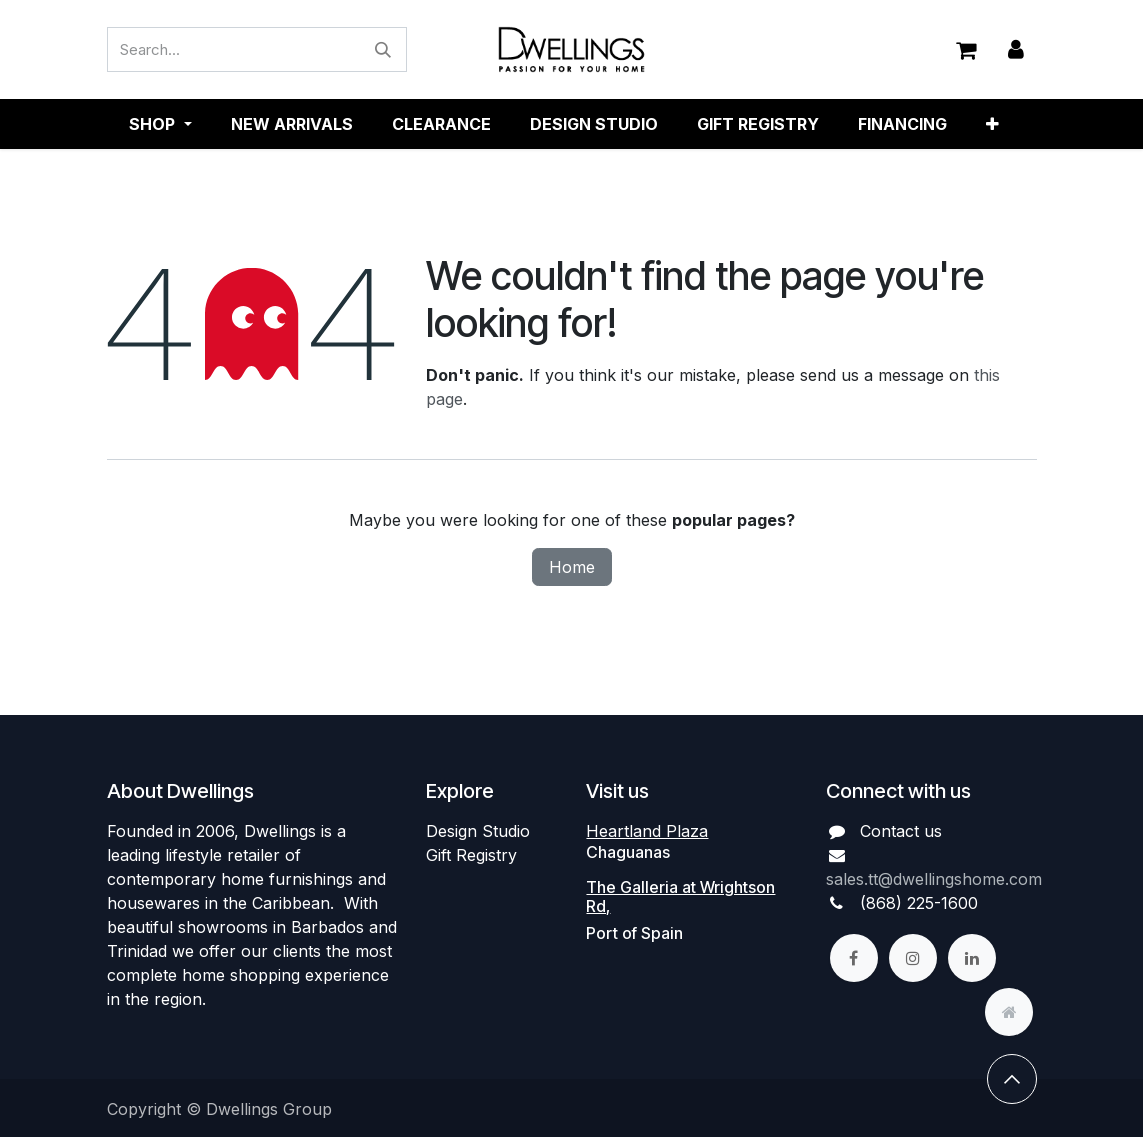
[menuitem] (292, 125)
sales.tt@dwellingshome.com (934, 879)
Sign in (1016, 50)
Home (572, 568)
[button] (1012, 1080)
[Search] (383, 50)
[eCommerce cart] (966, 50)
